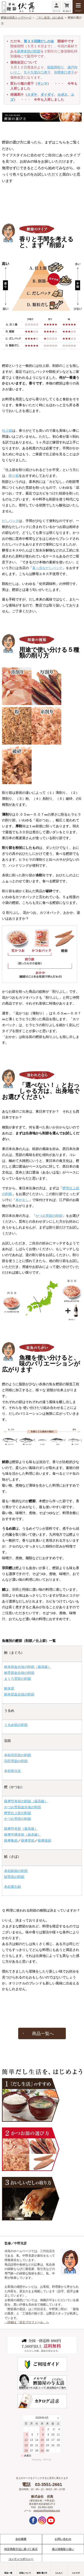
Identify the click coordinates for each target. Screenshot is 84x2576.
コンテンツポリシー (20, 2559)
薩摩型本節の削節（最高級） (26, 1801)
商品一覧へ (43, 2033)
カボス (62, 95)
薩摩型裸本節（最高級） (22, 1835)
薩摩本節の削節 (29, 51)
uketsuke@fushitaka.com (46, 2510)
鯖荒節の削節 (14, 1877)
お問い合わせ (63, 2539)
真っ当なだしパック (47, 568)
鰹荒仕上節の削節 (17, 1813)
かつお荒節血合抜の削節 (22, 1807)
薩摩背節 (27, 1841)
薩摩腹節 (44, 1841)
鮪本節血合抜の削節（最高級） (27, 1667)
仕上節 (7, 431)
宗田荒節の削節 (16, 1761)
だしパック (10, 521)
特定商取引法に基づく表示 (21, 2549)
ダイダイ (47, 95)
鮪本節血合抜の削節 (19, 1694)
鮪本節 (9, 1688)
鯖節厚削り (55, 67)
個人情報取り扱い (63, 2549)
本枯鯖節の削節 (16, 1871)
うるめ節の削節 (16, 1725)
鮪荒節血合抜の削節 (19, 1673)
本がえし (22, 1200)
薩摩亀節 (11, 1841)
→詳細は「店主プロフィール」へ (27, 2322)
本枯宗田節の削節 (17, 1755)
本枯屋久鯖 (12, 1887)
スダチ (32, 95)
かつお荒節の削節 (49, 1216)
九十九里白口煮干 (37, 72)
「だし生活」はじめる (49, 17)
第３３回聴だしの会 (39, 41)
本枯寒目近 (12, 1771)
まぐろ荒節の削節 (17, 1679)
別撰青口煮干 (64, 72)
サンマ (42, 83)
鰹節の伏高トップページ (16, 17)
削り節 (14, 476)
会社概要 (20, 2539)
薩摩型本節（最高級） (21, 1829)
